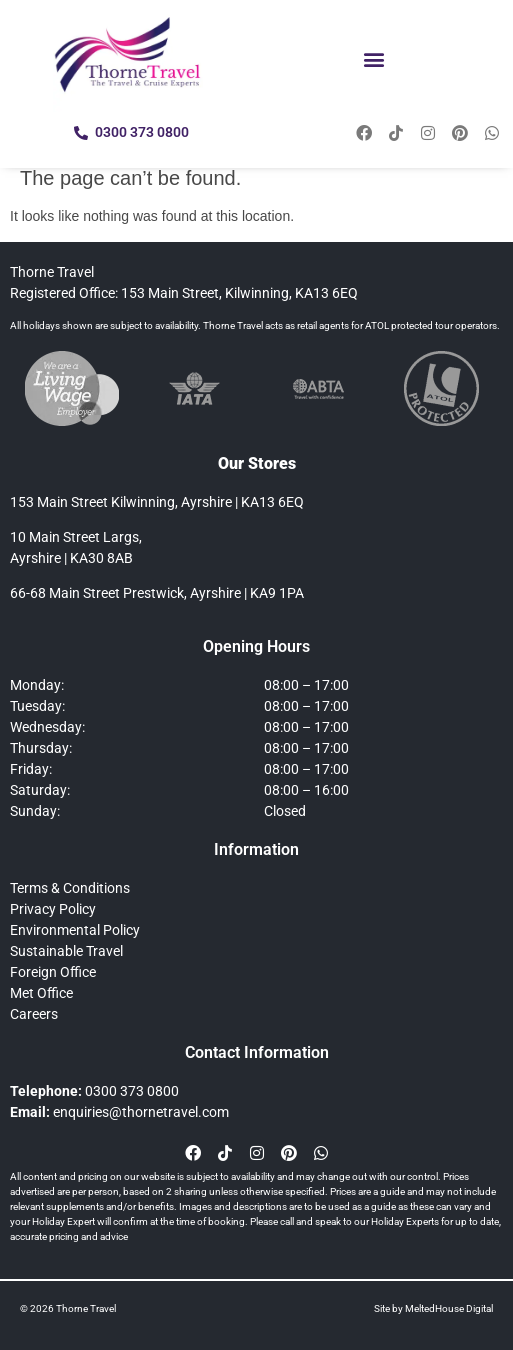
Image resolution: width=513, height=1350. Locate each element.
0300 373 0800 (132, 1091)
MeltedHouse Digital (449, 1308)
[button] (373, 58)
